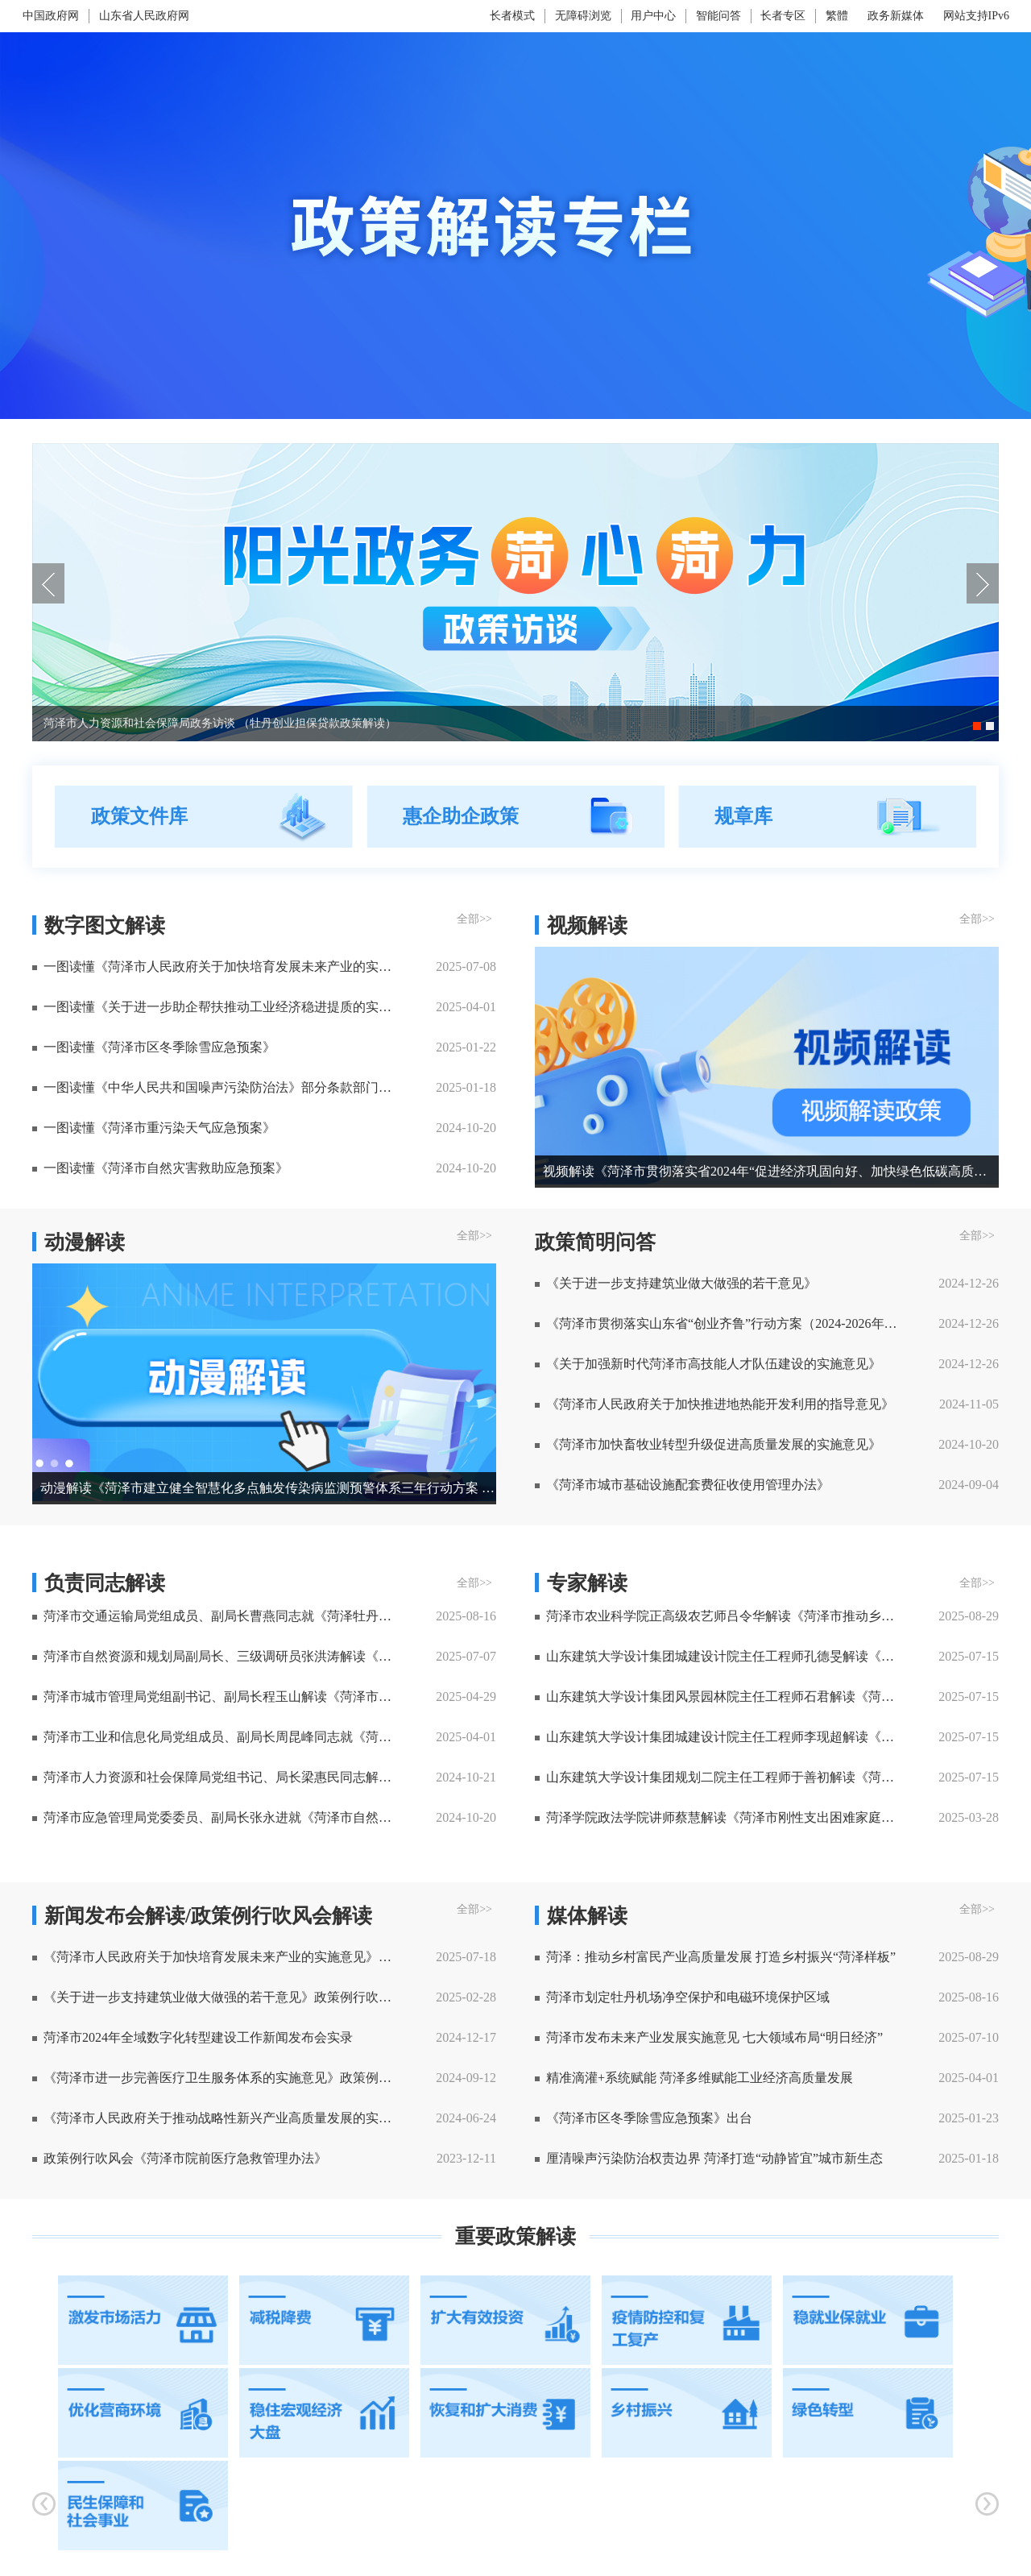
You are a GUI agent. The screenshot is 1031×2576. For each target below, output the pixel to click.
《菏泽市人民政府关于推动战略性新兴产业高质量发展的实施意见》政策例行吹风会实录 (223, 2118)
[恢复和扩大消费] (505, 2413)
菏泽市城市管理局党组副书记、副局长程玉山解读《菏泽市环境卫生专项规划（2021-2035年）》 (223, 1696)
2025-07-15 (968, 1656)
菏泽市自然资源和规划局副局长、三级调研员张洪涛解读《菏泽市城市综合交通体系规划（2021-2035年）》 (223, 1656)
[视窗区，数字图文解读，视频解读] (515, 1050)
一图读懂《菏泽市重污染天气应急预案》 (159, 1128)
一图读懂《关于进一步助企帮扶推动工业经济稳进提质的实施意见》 (223, 1007)
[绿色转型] (867, 2413)
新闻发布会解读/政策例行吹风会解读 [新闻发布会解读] (208, 1916)
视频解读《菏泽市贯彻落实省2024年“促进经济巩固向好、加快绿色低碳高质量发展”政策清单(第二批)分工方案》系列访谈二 (771, 1171)
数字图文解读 (104, 925)
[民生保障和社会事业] (143, 2505)
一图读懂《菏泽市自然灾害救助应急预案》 (165, 1168)
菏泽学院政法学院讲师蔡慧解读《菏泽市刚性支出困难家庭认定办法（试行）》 (726, 1817)
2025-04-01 (466, 1007)
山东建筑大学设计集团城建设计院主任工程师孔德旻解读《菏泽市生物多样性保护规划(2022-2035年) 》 (726, 1656)
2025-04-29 (466, 1696)
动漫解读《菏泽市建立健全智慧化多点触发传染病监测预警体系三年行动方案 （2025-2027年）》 (268, 1488)
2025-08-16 (466, 1616)
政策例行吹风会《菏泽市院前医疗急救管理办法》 (185, 2158)
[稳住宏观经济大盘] (324, 2413)
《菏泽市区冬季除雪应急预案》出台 (649, 2118)
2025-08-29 (968, 1616)
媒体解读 (587, 1916)
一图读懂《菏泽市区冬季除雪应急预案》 (159, 1047)
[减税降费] (324, 2320)
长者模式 (512, 16)
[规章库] (827, 817)
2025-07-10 (968, 2037)
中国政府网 (51, 16)
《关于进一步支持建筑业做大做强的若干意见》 (681, 1283)
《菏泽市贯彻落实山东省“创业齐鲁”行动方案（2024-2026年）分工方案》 (726, 1323)
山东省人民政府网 (144, 16)
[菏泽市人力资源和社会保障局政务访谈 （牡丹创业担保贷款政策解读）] (515, 450)
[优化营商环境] (143, 2413)
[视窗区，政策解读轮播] (515, 592)
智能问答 (718, 16)
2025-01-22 (466, 1047)
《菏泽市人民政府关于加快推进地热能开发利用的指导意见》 (720, 1404)
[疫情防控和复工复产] (686, 2320)
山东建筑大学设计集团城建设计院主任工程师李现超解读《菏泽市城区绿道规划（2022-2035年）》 (726, 1737)
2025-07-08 (466, 966)
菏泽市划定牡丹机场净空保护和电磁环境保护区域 (688, 1997)
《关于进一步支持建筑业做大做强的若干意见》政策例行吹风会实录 (223, 1997)
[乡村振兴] (686, 2413)
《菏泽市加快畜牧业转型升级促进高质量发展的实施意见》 (713, 1444)
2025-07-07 (466, 1656)
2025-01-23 (968, 2118)
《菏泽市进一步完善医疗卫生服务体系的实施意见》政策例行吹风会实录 (223, 2077)
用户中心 (653, 16)
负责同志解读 (104, 1583)
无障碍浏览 (583, 16)
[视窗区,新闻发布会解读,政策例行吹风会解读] (515, 2040)
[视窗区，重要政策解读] (515, 2387)
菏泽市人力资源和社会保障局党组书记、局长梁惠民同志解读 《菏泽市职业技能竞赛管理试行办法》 (223, 1777)
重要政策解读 (515, 2236)
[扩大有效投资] (505, 2320)
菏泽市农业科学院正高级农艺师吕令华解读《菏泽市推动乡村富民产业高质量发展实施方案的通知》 (726, 1616)
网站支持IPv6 (976, 16)
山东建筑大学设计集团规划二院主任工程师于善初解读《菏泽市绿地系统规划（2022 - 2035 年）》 (726, 1777)
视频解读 (587, 925)
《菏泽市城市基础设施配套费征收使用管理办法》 (688, 1484)
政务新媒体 (895, 16)
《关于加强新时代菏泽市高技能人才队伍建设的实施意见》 (713, 1364)
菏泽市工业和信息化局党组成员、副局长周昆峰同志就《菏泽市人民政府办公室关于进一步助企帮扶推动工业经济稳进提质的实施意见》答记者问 (223, 1737)
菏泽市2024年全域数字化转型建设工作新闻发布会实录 (198, 2037)
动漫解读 (84, 1242)
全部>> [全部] (474, 919)
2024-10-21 (466, 1777)
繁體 (837, 16)
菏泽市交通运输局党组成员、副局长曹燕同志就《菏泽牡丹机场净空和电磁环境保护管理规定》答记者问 (223, 1616)
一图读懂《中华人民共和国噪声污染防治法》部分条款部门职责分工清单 (223, 1087)
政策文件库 (139, 816)
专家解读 (587, 1583)
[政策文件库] (204, 817)
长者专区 (782, 16)
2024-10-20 (466, 1128)
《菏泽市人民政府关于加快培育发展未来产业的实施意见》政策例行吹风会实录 (223, 1957)
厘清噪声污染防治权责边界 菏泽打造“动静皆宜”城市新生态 (714, 2158)
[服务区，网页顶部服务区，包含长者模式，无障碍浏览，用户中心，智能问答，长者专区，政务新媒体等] (690, 16)
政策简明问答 (595, 1242)
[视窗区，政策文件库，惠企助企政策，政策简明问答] (515, 816)
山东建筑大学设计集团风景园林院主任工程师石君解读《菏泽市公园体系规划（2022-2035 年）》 (726, 1696)
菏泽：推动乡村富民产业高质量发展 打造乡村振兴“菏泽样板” (721, 1957)
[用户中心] (655, 16)
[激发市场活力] (143, 2320)
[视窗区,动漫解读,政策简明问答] (515, 1703)
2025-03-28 (968, 1817)
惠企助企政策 (461, 816)
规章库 (743, 816)
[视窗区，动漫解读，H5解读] (515, 1367)
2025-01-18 (466, 1087)
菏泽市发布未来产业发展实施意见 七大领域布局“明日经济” (714, 2037)
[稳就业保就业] (867, 2320)
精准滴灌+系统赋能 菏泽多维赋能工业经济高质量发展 (699, 2077)
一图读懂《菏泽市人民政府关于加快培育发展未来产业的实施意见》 (223, 966)
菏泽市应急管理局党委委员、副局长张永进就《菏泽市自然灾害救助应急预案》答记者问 (223, 1817)
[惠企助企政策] (515, 817)
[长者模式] (514, 16)
